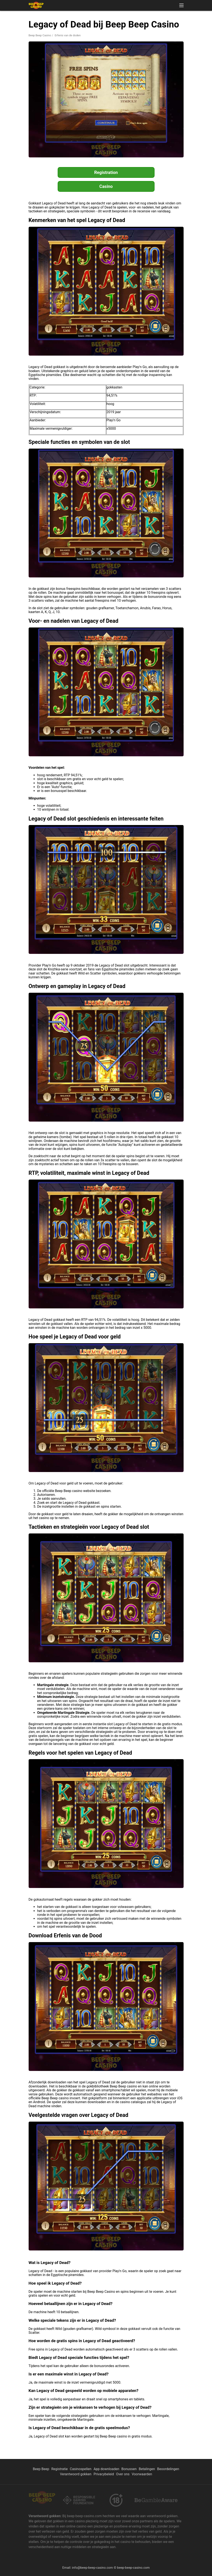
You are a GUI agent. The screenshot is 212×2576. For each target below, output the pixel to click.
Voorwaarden (142, 2474)
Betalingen (147, 2469)
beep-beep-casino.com (133, 2568)
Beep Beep (41, 2469)
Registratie (59, 2469)
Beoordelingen (168, 2469)
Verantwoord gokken (75, 2474)
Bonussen (129, 2469)
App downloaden (106, 2469)
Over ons (123, 2474)
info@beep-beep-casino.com (92, 2568)
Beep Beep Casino (40, 35)
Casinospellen (80, 2469)
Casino (106, 186)
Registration (106, 172)
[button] (181, 5)
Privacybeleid (104, 2474)
